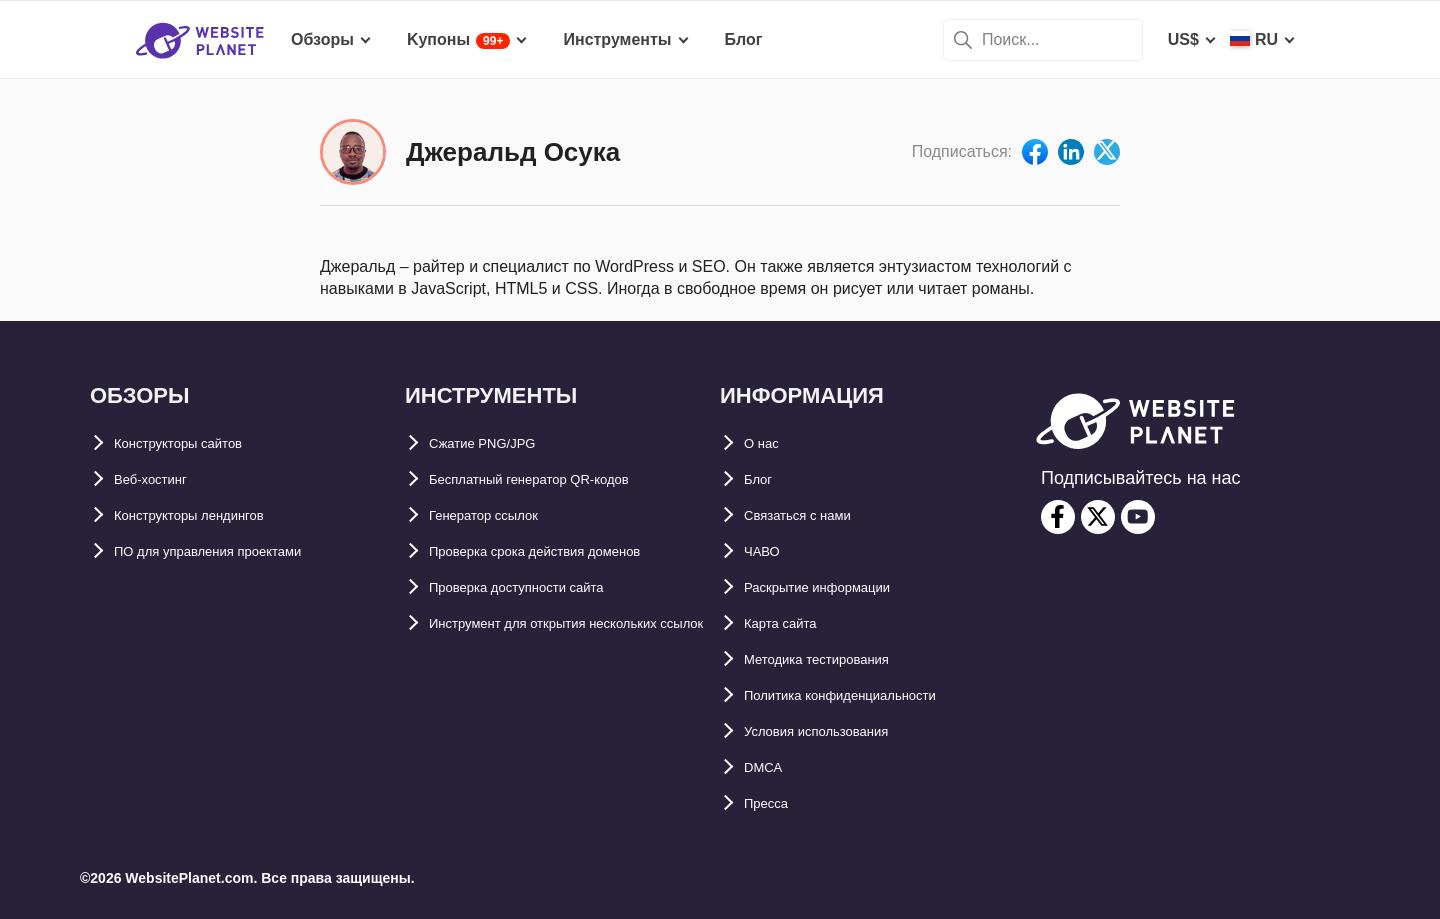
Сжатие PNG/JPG (496, 443)
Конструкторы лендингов (215, 515)
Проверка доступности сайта (544, 587)
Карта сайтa (791, 623)
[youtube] (1138, 517)
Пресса (772, 803)
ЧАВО (767, 551)
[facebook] (1058, 517)
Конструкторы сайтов (200, 443)
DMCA (768, 767)
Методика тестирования (839, 659)
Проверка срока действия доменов (568, 551)
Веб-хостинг (162, 479)
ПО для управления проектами (237, 551)
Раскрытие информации (840, 587)
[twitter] (1098, 517)
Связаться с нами (814, 515)
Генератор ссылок (501, 515)
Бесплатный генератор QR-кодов (561, 479)
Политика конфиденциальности (871, 695)
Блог (763, 479)
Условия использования (840, 731)
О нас (766, 443)
